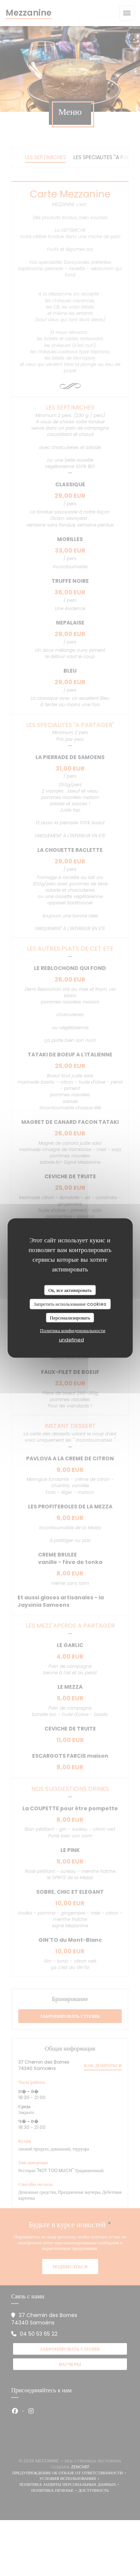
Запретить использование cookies (70, 1304)
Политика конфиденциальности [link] (72, 1330)
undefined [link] (71, 1339)
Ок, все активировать (69, 1289)
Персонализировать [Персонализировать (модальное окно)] (70, 1317)
